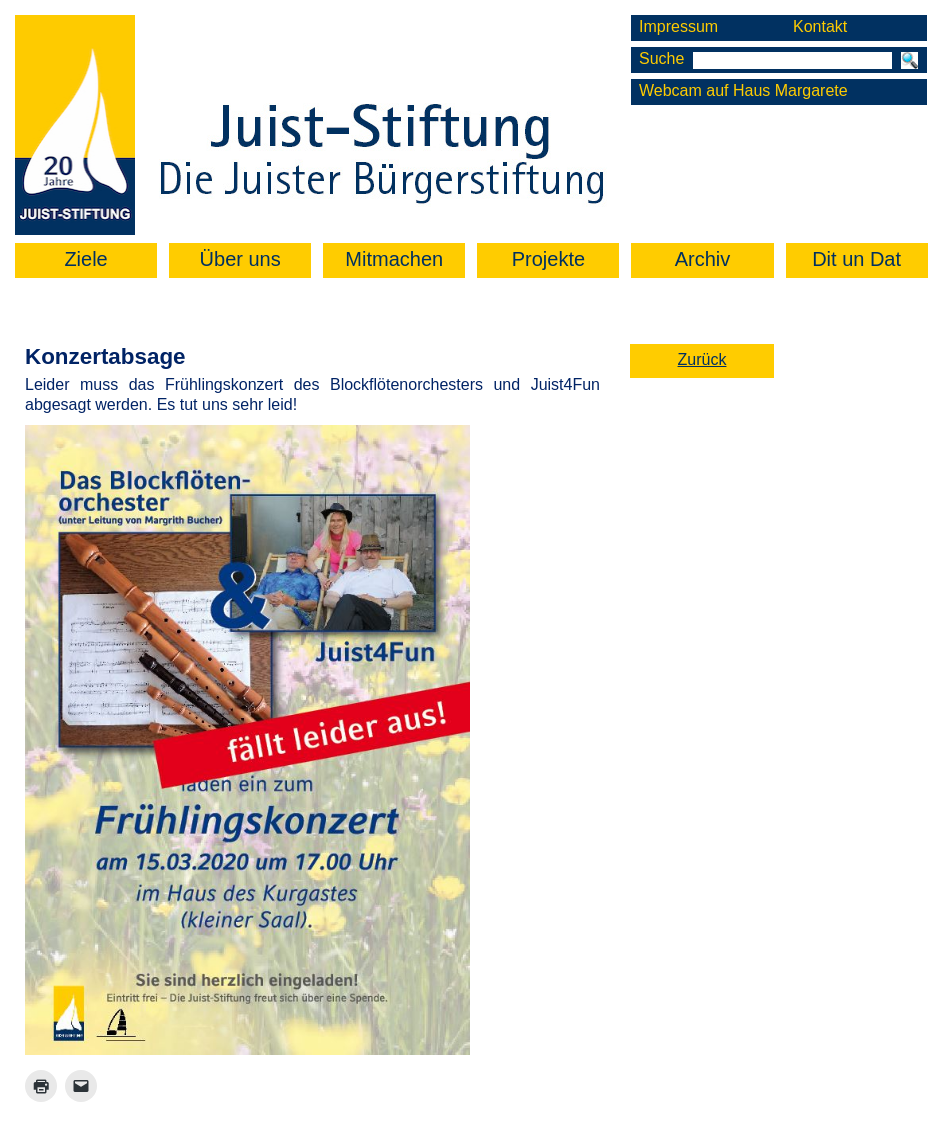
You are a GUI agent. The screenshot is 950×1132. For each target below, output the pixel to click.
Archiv (703, 259)
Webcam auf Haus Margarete (743, 90)
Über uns (240, 259)
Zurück (702, 359)
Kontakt (820, 26)
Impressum (678, 26)
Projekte (548, 259)
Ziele (85, 259)
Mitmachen (394, 259)
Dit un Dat (856, 259)
